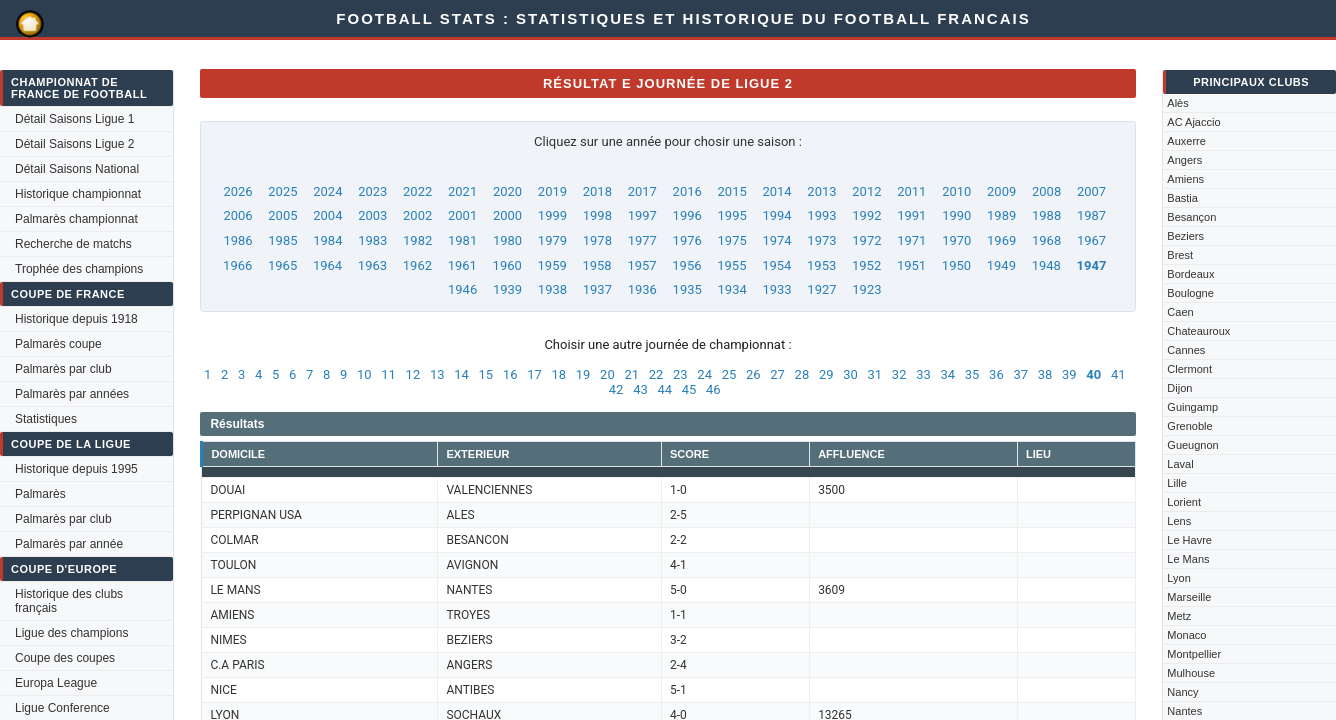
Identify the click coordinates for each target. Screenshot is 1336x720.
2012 (866, 191)
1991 (911, 215)
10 (364, 374)
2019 (552, 191)
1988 (1046, 215)
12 (413, 374)
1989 (1001, 215)
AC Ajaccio (1193, 122)
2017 (642, 191)
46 (713, 389)
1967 (1091, 240)
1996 (687, 215)
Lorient (1184, 502)
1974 (776, 240)
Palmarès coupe (58, 344)
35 (972, 374)
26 (753, 374)
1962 (417, 265)
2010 (956, 191)
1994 (776, 215)
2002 (417, 215)
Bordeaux (1190, 274)
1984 (327, 240)
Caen (1180, 312)
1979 (552, 240)
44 (664, 389)
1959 (552, 265)
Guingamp (1192, 407)
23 (680, 374)
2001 (462, 215)
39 (1069, 374)
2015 (732, 191)
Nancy (1182, 692)
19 (583, 374)
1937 (597, 289)
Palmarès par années (72, 394)
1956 (686, 265)
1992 (866, 215)
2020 (507, 191)
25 (729, 374)
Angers (1184, 160)
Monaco (1186, 635)
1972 (866, 240)
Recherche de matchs (73, 244)
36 (996, 374)
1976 (687, 240)
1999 (552, 215)
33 (923, 374)
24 (704, 374)
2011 (911, 191)
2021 (462, 191)
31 (875, 374)
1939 (507, 289)
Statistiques (46, 419)
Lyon (1178, 578)
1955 (731, 265)
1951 (911, 265)
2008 (1046, 191)
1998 (597, 215)
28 (802, 374)
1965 (282, 265)
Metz (1179, 616)
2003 (372, 215)
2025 (282, 191)
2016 (687, 191)
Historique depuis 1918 (76, 319)
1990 (956, 215)
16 (510, 374)
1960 (507, 265)
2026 (237, 191)
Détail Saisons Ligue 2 (74, 144)
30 (850, 374)
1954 (776, 265)
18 (558, 374)
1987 (1091, 215)
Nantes (1184, 711)
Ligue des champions (71, 633)
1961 (462, 265)
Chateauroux (1198, 331)
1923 (866, 289)
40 (1093, 374)
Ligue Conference (62, 708)
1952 (866, 265)
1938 (552, 289)
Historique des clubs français (69, 601)
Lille (1177, 483)
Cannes (1186, 350)
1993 (821, 215)
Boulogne (1190, 293)
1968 (1046, 240)
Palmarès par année (69, 544)
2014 (776, 191)
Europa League (56, 683)
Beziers (1185, 236)
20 (607, 374)
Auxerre (1186, 141)
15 (486, 374)
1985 (282, 240)
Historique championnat (78, 194)
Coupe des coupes (65, 658)
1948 (1046, 265)
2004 (327, 215)
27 (777, 374)
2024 (327, 191)
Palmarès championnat (76, 219)
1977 (642, 240)
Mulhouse (1191, 673)
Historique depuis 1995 (76, 469)
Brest (1180, 255)
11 (388, 374)
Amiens (1185, 179)
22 (656, 374)
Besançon (1191, 217)
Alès (1177, 103)
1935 (687, 289)
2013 (821, 191)
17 (534, 374)
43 (640, 389)
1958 (596, 265)
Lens (1179, 521)
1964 (327, 265)
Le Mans (1188, 559)
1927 (821, 289)
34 (947, 374)
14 (461, 374)
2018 (597, 191)
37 (1020, 374)
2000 (507, 215)
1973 (821, 240)
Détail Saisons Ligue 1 (74, 119)
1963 (372, 265)
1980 (507, 240)
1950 (956, 265)
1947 (1092, 265)
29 (826, 374)
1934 (732, 289)
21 (631, 374)
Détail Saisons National (77, 169)
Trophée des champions (79, 269)
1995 (732, 215)
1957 (641, 265)
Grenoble (1189, 426)
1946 (462, 289)
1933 (776, 289)
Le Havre (1189, 540)
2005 (282, 215)
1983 (372, 240)
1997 (642, 215)
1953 (821, 265)
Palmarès (40, 494)
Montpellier (1194, 654)
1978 (597, 240)
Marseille (1189, 597)
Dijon (1179, 388)
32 (899, 374)
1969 (1001, 240)
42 (616, 389)
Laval (1180, 464)
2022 (417, 191)
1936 (642, 289)
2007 (1091, 191)
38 (1045, 374)
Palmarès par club (63, 369)
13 (437, 374)
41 (1118, 374)
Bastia (1182, 198)
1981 (462, 240)
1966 (237, 265)
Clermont (1189, 369)
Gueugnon (1192, 445)
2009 (1001, 191)
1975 (732, 240)
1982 (417, 240)
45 (689, 389)
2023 (372, 191)
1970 (956, 240)
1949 (1001, 265)
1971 (911, 240)
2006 (237, 215)
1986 (237, 240)
